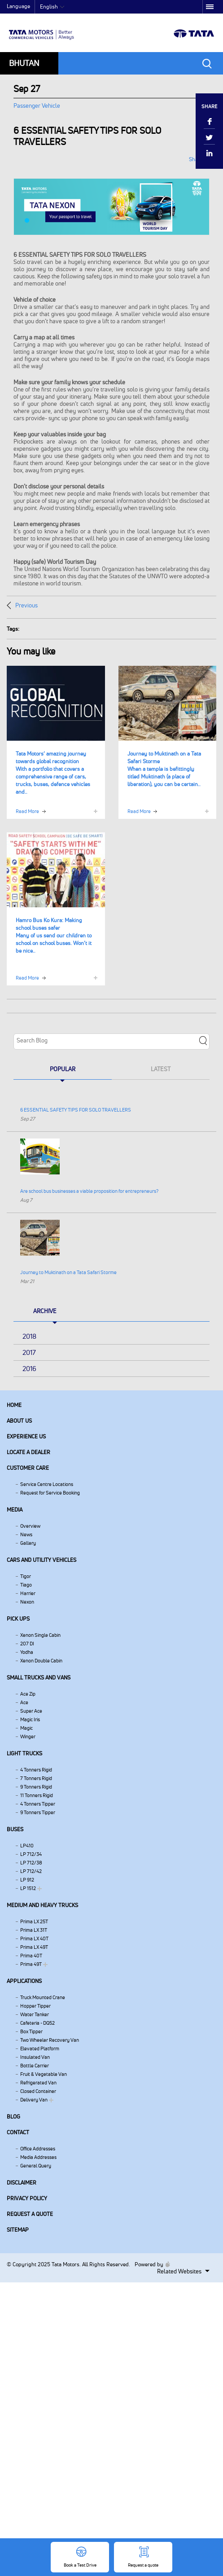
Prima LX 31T (33, 1930)
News (26, 1534)
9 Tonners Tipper (37, 1812)
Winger (27, 1736)
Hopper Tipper (35, 2006)
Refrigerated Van (38, 2082)
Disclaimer (21, 2182)
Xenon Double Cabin (41, 1660)
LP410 (27, 1845)
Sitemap (18, 2229)
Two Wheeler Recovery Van (49, 2040)
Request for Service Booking (50, 1493)
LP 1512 (28, 1888)
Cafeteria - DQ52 (37, 2023)
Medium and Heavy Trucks (42, 1905)
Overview (30, 1526)
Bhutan (24, 63)
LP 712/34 (31, 1854)
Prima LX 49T (34, 1947)
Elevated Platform (39, 2048)
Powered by (150, 2264)
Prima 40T (31, 1955)
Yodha (26, 1652)
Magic (26, 1728)
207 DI (27, 1643)
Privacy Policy (27, 2198)
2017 (29, 1352)
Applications (24, 1981)
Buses (15, 1829)
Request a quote (30, 2214)
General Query (35, 2166)
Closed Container (38, 2091)
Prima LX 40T (34, 1938)
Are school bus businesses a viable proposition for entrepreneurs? (89, 1191)
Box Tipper (31, 2031)
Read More (27, 811)
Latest (161, 1069)
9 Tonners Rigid (36, 1787)
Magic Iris (30, 1719)
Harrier (27, 1593)
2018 (29, 1336)
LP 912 (27, 1880)
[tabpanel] (111, 207)
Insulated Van (35, 2057)
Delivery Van (34, 2100)
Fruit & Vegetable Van (43, 2074)
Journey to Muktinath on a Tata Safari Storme (68, 1272)
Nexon (27, 1602)
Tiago (26, 1585)
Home (14, 1405)
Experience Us (26, 1436)
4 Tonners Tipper (37, 1804)
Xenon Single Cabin (40, 1635)
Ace (24, 1702)
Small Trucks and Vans (38, 1677)
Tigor (25, 1576)
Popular (62, 1069)
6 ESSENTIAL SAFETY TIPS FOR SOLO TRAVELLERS (75, 1110)
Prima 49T (31, 1964)
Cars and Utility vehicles (41, 1559)
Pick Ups (18, 1618)
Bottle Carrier (34, 2065)
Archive (45, 1310)
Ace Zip (27, 1694)
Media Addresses (38, 2157)
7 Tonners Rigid (36, 1778)
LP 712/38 (31, 1862)
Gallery (28, 1543)
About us (19, 1420)
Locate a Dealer (28, 1452)
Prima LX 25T (34, 1921)
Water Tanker (34, 2014)
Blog (13, 2116)
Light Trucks (24, 1753)
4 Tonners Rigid (36, 1770)
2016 (29, 1368)
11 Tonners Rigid (36, 1795)
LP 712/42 (31, 1871)
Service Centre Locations (46, 1484)
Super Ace (31, 1711)
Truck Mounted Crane (42, 1997)
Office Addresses (37, 2148)
